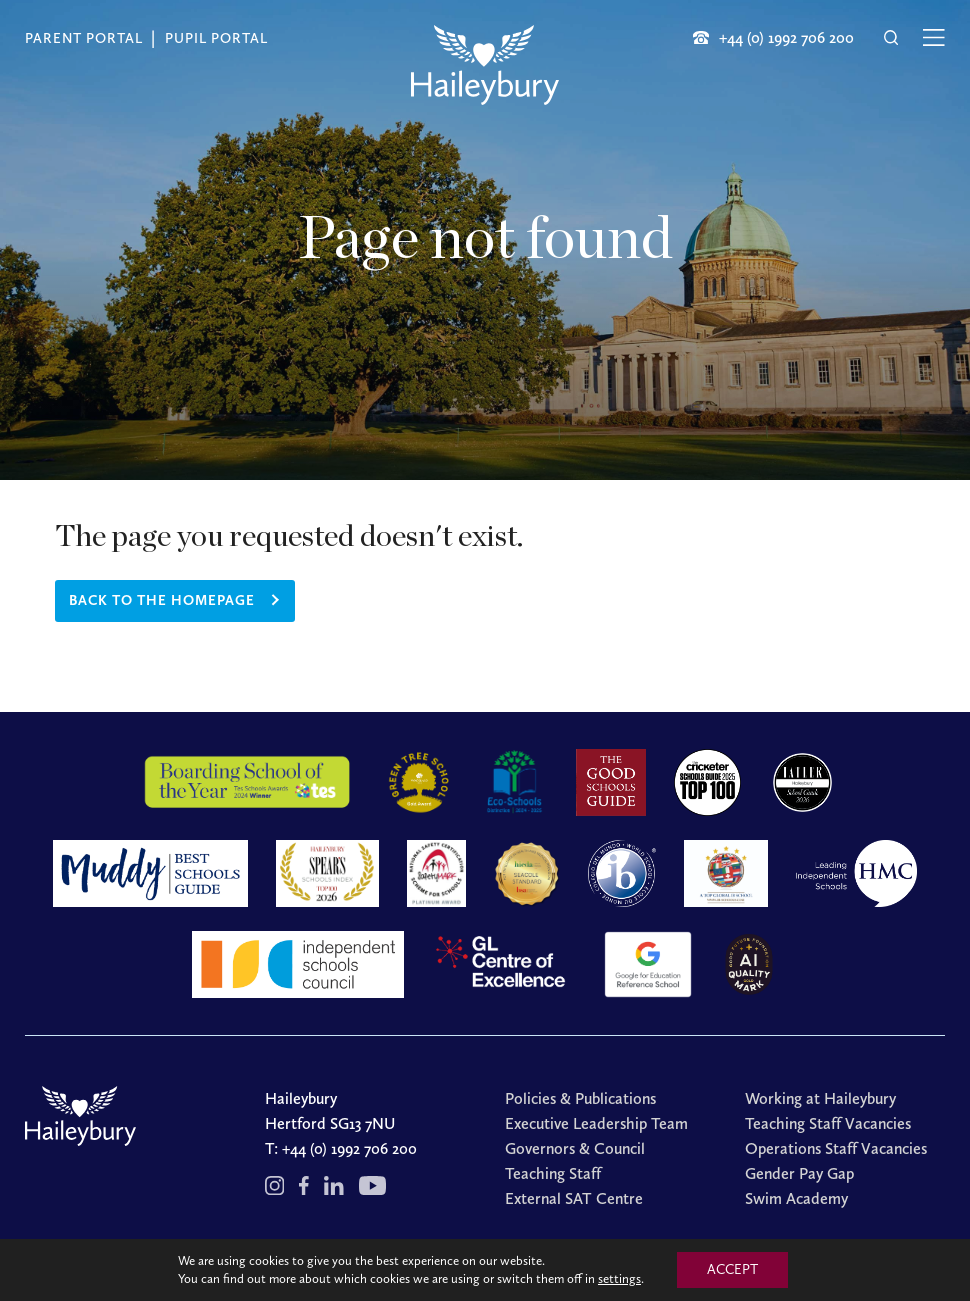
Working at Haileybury (820, 1098)
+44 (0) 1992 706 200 (349, 1148)
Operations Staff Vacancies (836, 1148)
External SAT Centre (574, 1198)
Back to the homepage (162, 600)
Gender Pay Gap (799, 1173)
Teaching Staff (553, 1173)
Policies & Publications (580, 1098)
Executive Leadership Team (596, 1123)
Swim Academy (796, 1198)
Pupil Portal (216, 38)
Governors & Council (575, 1148)
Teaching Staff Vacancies (828, 1123)
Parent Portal (84, 38)
